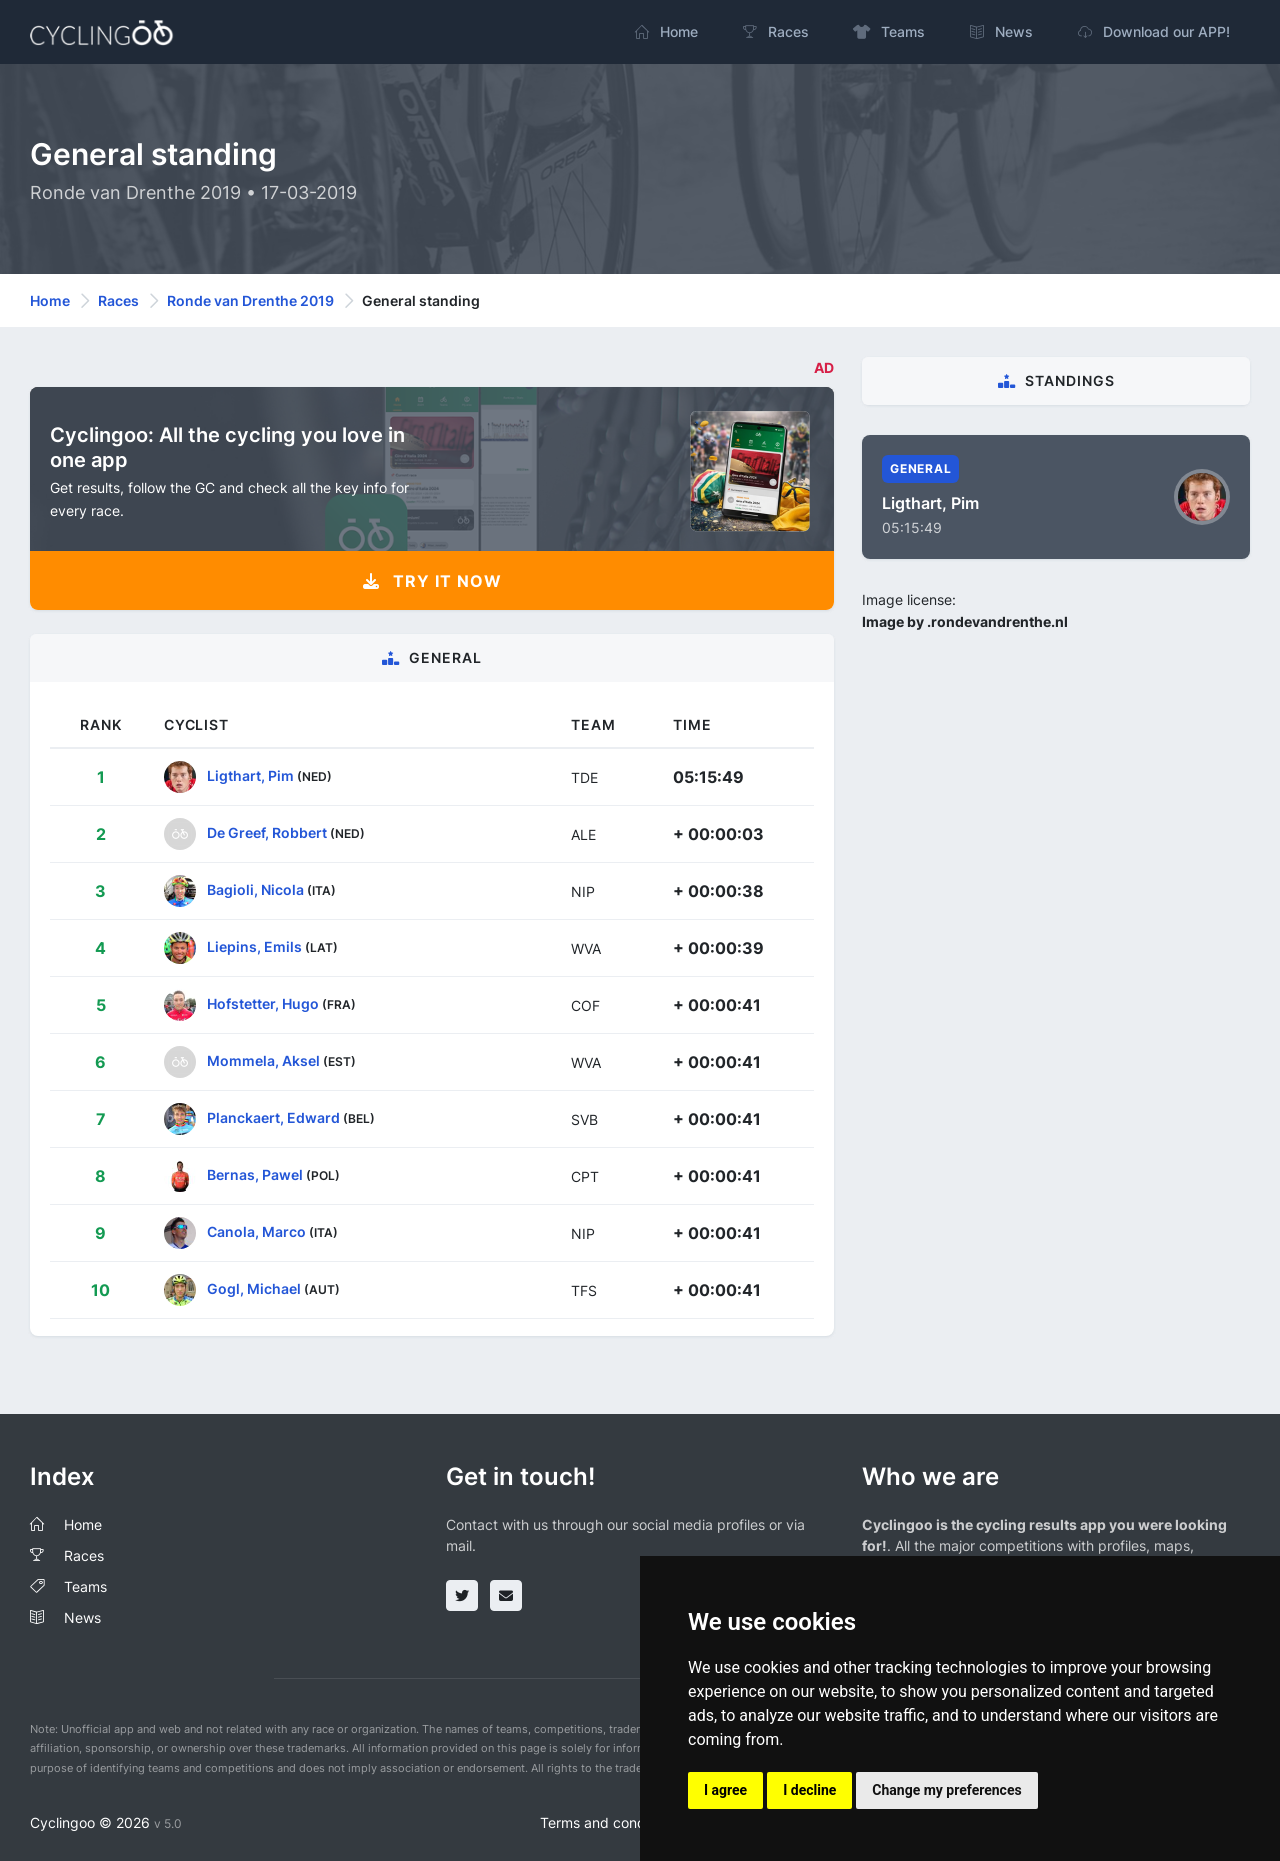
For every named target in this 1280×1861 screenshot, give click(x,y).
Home (50, 300)
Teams (85, 1586)
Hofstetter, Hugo (263, 1003)
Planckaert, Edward (273, 1117)
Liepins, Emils (254, 946)
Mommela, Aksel (263, 1060)
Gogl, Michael (254, 1288)
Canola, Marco (256, 1231)
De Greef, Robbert (267, 832)
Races (118, 300)
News (82, 1617)
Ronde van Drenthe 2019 (250, 300)
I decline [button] (809, 1790)
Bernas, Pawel (255, 1174)
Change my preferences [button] (946, 1790)
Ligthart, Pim (250, 775)
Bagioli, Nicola (255, 889)
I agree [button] (725, 1790)
